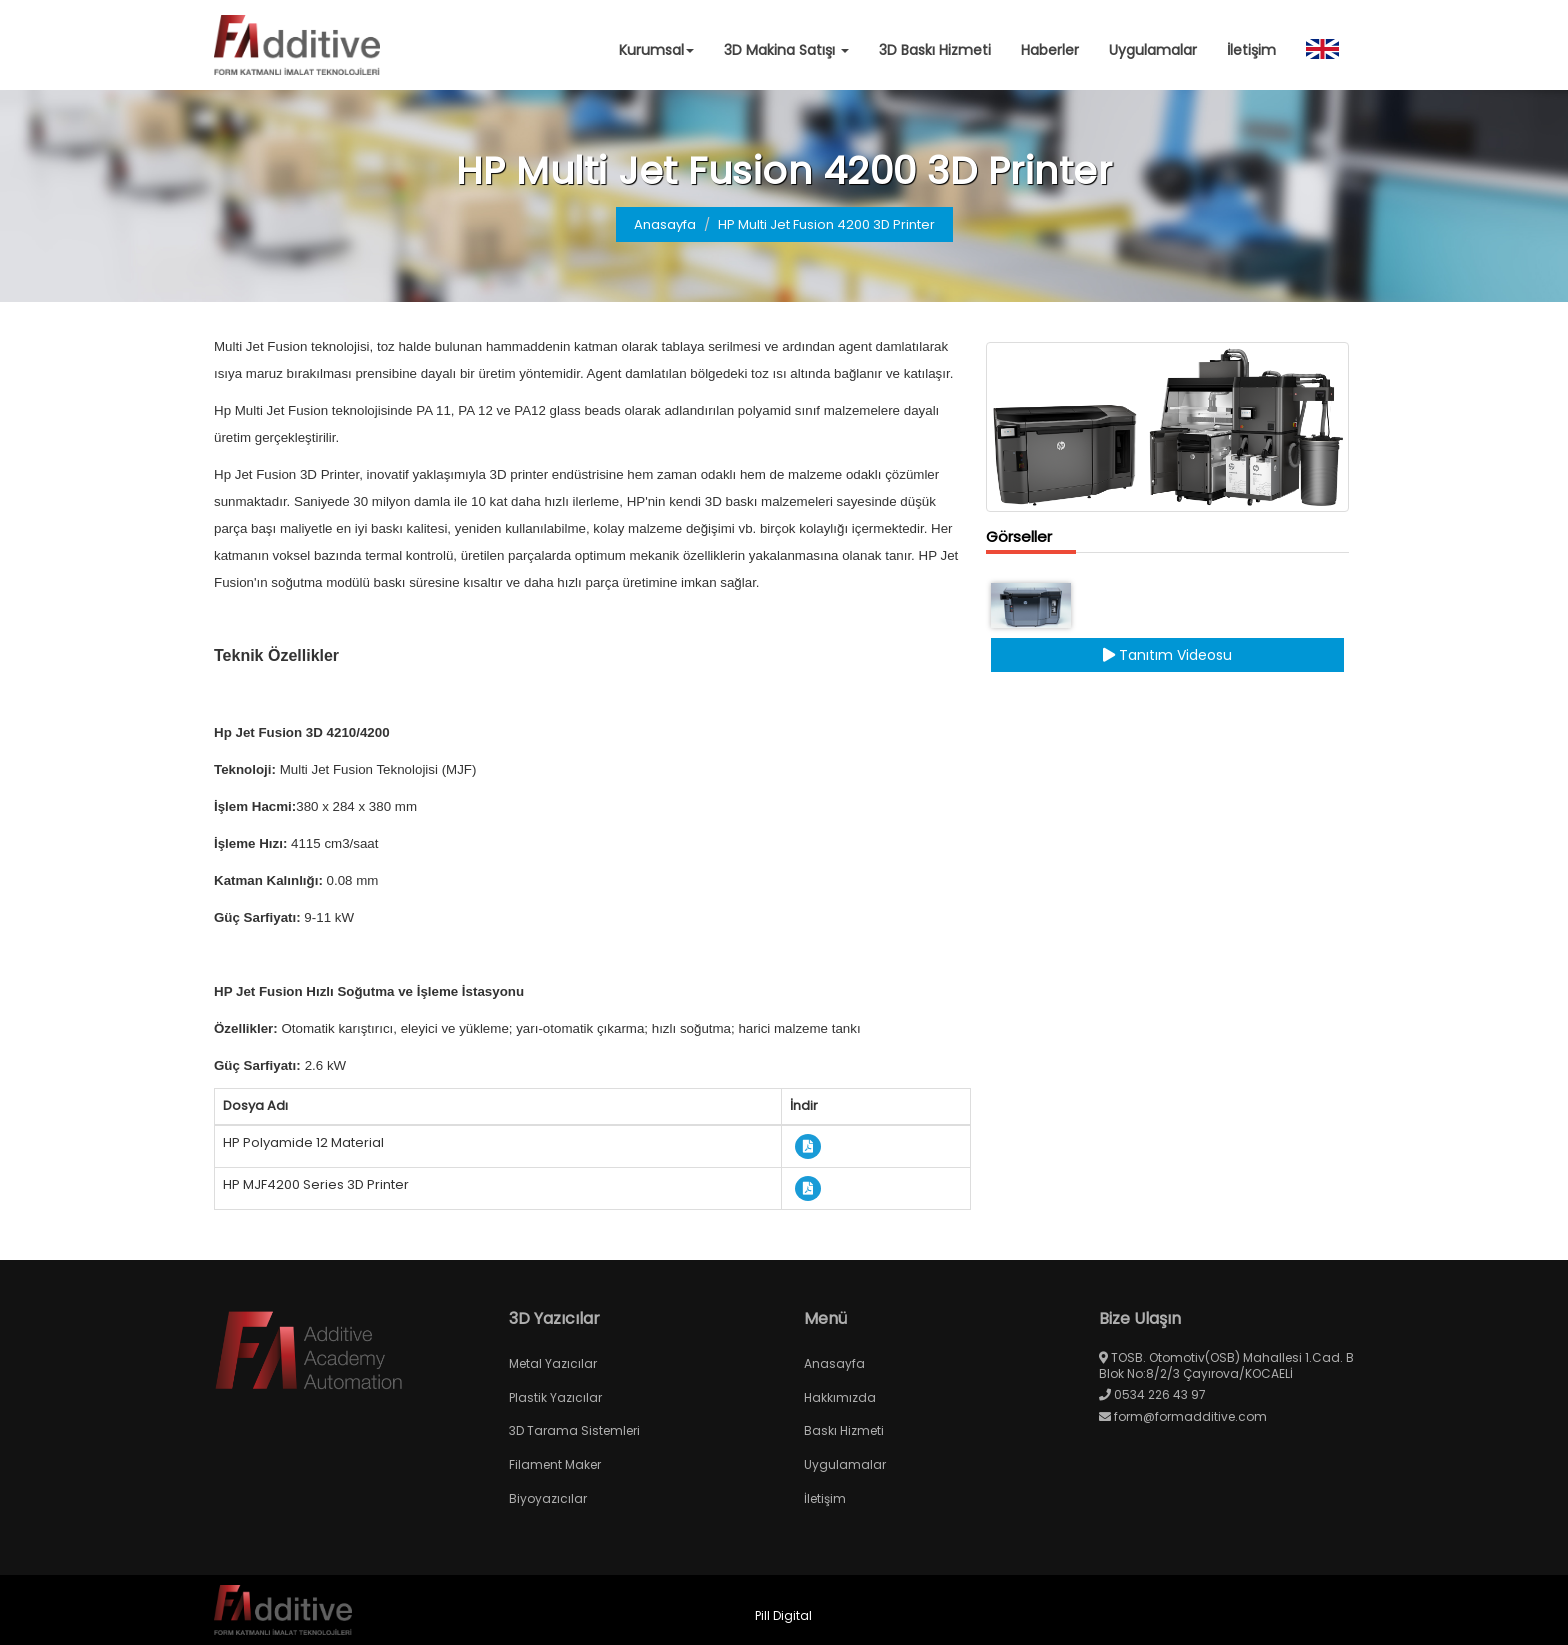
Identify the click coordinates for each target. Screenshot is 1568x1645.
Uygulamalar (1153, 50)
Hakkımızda (840, 1397)
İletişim (1251, 50)
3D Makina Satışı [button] (786, 50)
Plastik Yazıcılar (555, 1397)
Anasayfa (665, 224)
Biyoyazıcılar (548, 1498)
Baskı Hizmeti (844, 1430)
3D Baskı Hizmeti (935, 50)
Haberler (1050, 50)
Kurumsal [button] (656, 50)
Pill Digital (783, 1615)
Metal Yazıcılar (553, 1363)
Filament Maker (555, 1464)
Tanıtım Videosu (1167, 655)
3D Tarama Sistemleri (574, 1430)
